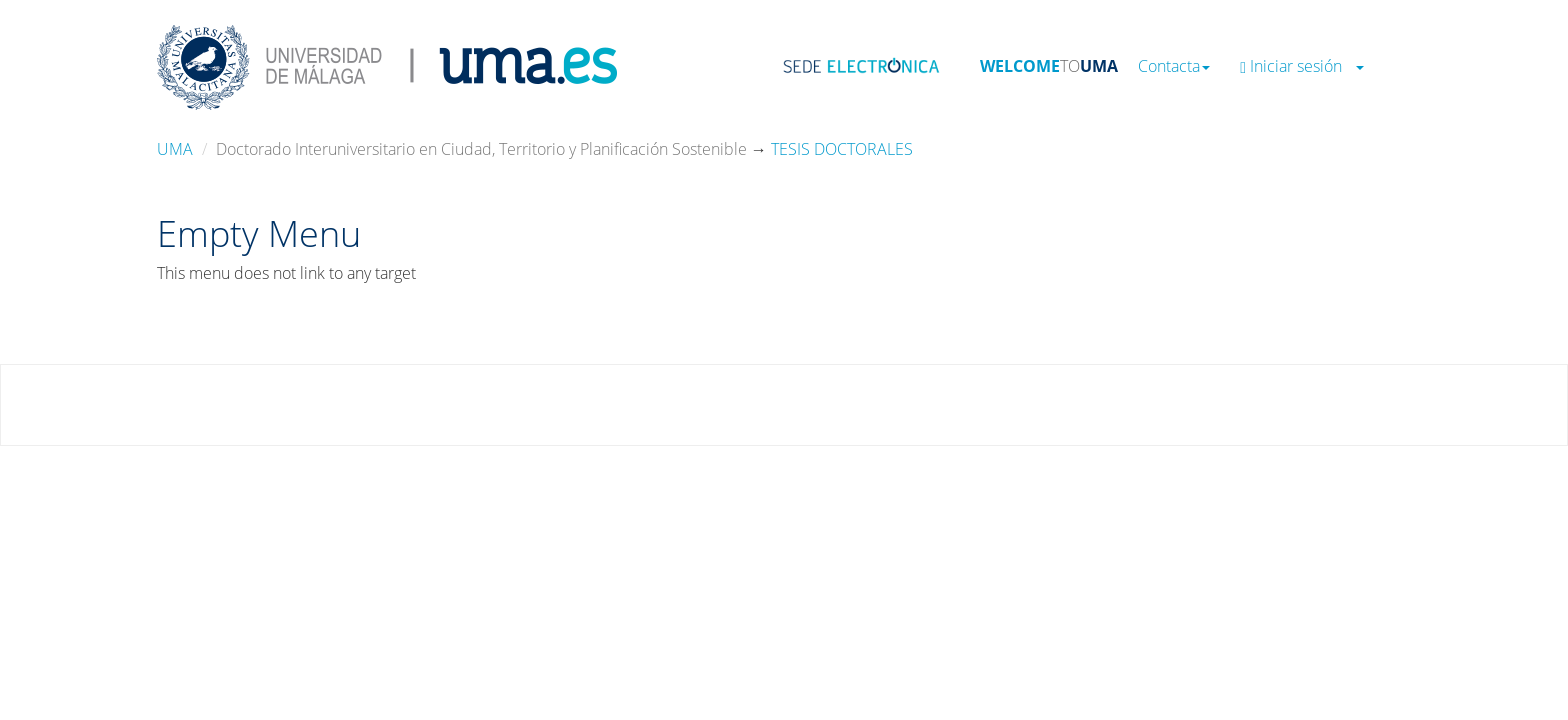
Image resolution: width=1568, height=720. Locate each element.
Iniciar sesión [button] (1302, 66)
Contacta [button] (1174, 66)
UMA (175, 149)
